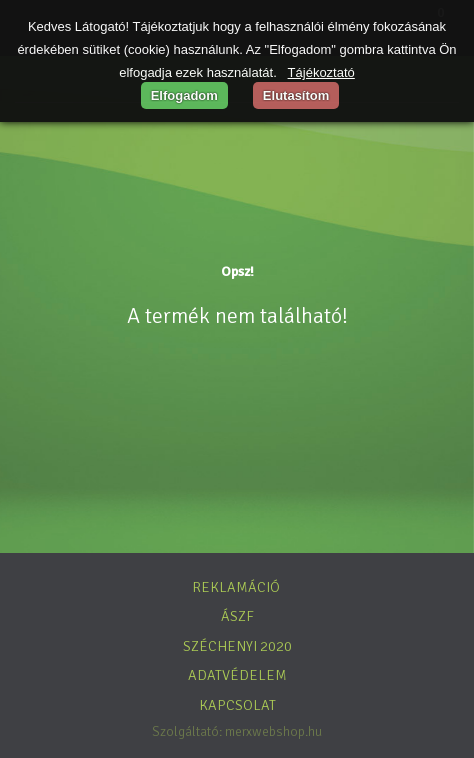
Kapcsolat (237, 705)
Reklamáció (236, 587)
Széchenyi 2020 (237, 646)
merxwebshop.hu (273, 731)
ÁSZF (237, 616)
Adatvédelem (237, 675)
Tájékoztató (321, 72)
